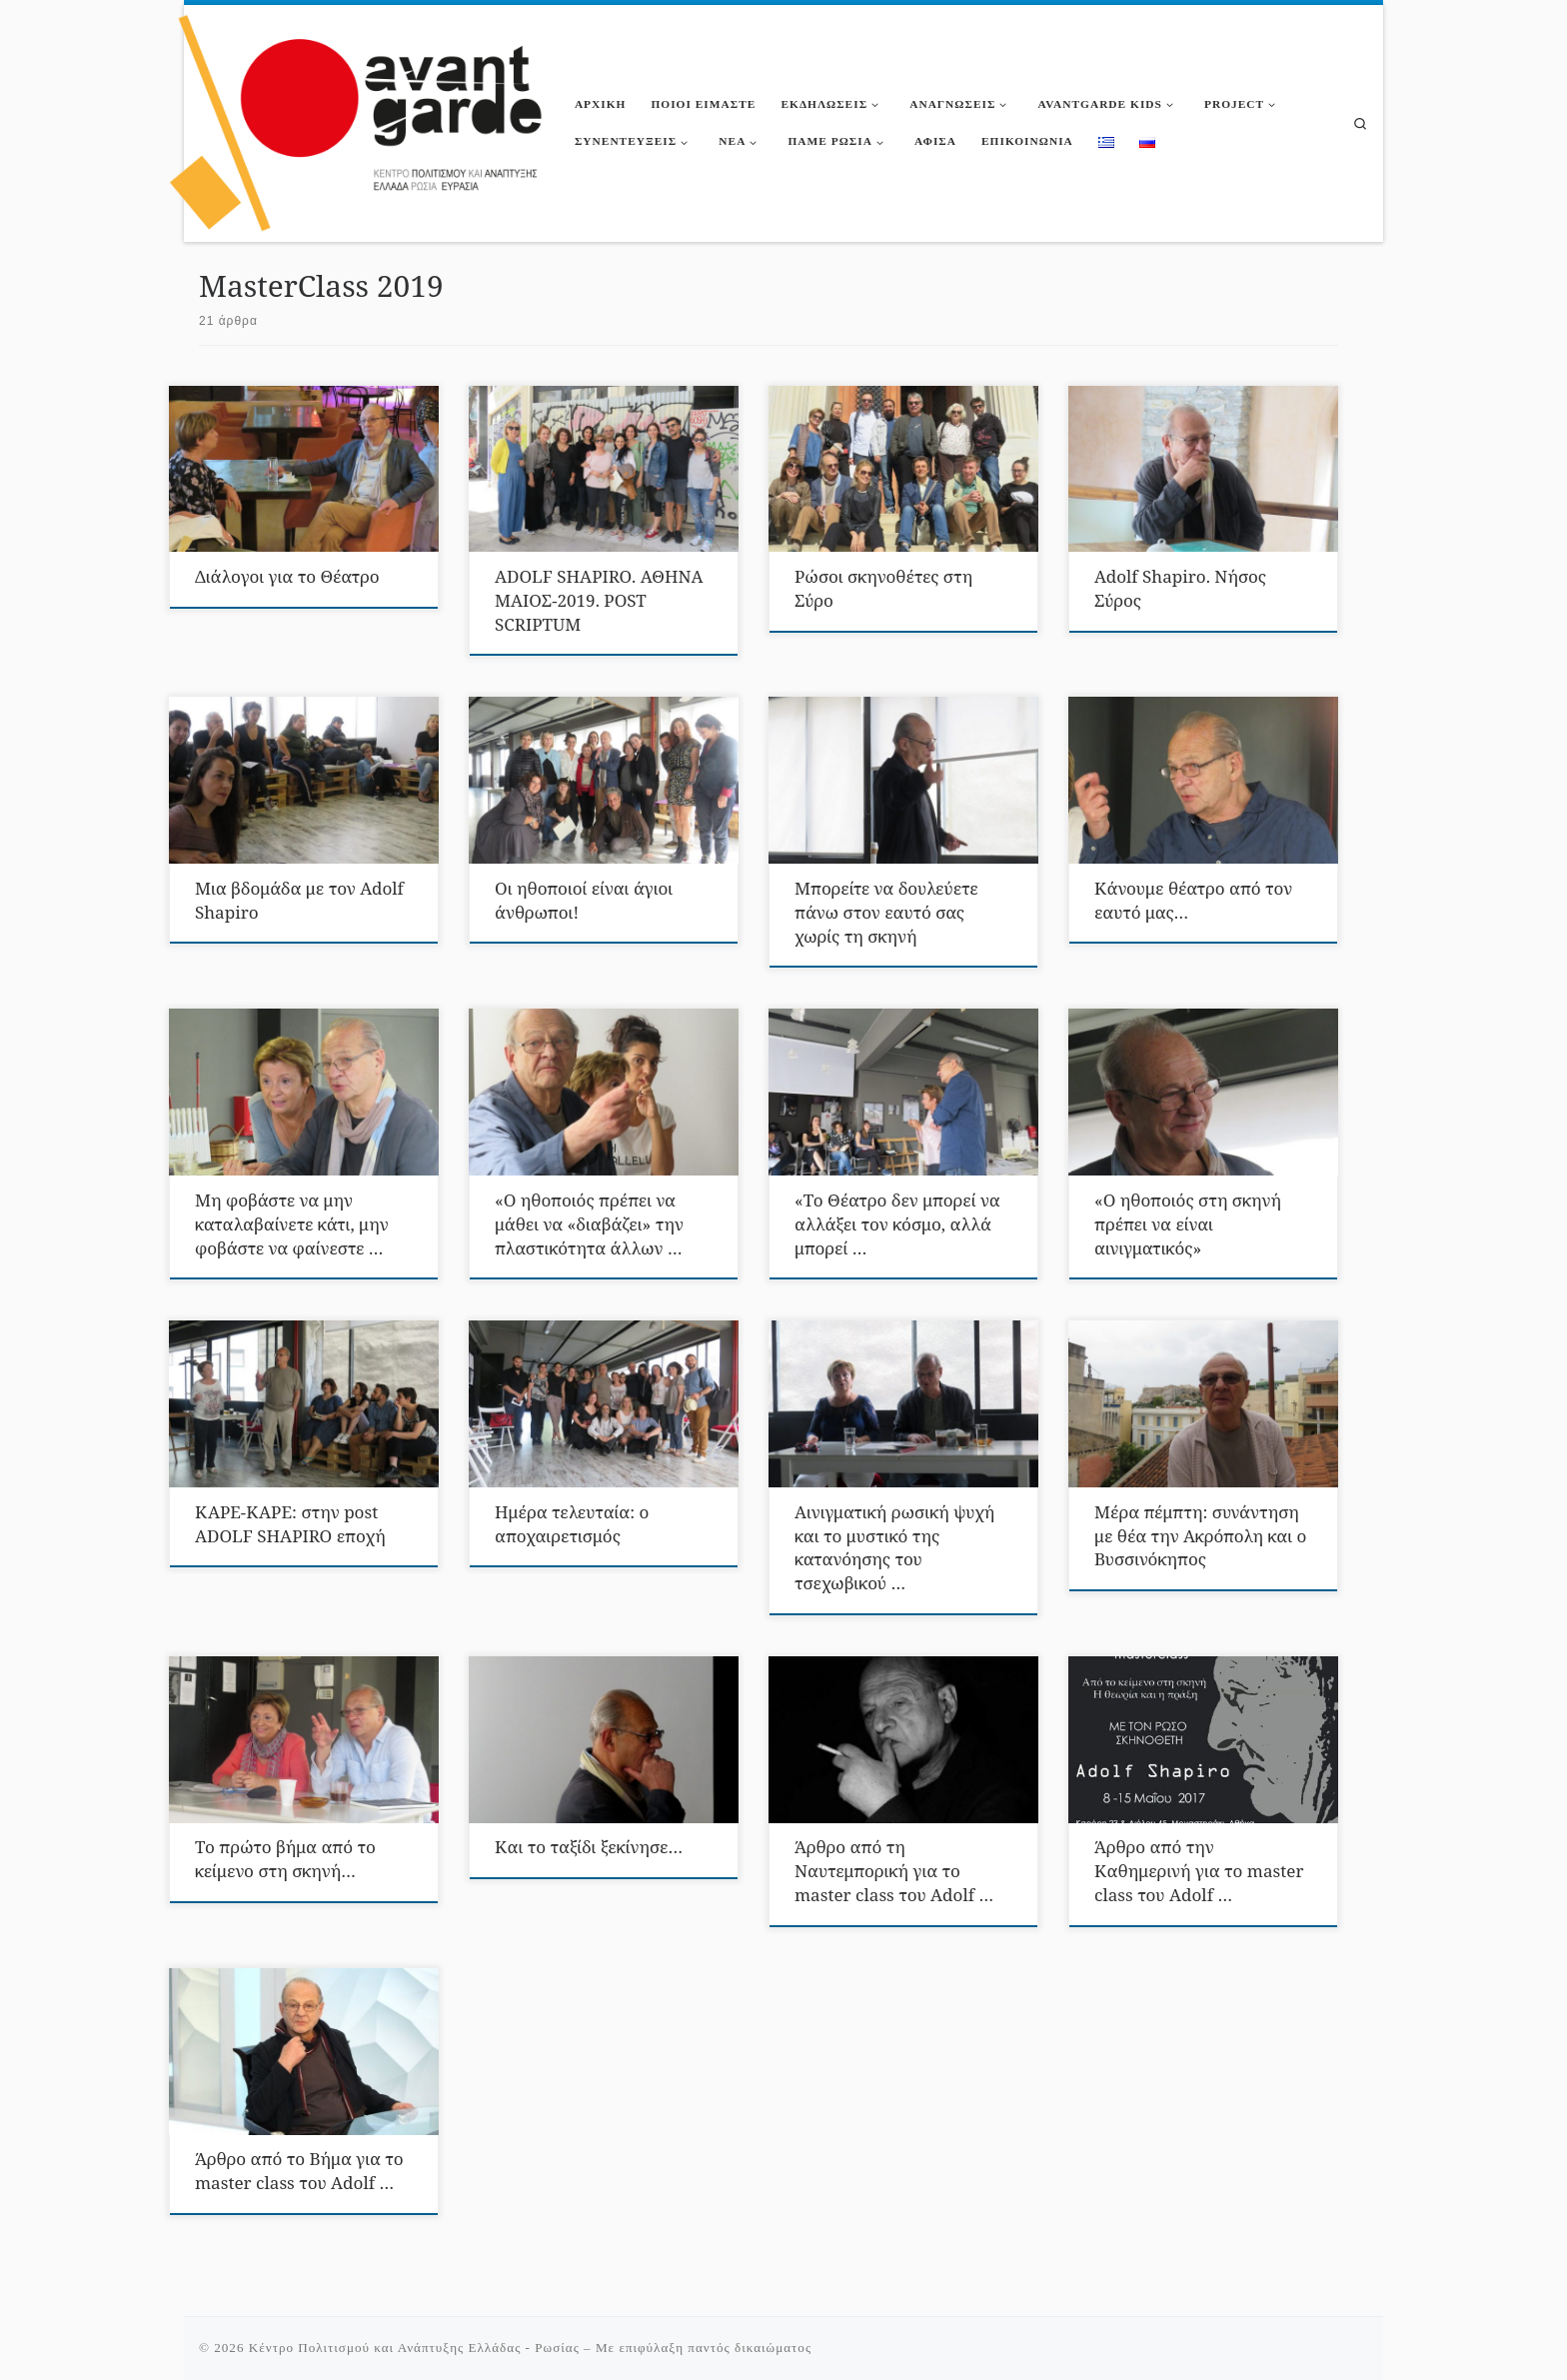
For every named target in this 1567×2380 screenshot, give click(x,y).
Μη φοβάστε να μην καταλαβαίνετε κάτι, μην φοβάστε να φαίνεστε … (292, 1224)
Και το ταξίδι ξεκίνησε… (589, 1846)
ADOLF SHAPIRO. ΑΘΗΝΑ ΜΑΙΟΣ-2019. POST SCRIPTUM (599, 600)
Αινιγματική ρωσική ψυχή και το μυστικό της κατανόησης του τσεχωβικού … (894, 1547)
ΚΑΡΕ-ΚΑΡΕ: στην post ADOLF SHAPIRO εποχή (290, 1523)
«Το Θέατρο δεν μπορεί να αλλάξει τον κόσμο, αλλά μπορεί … (897, 1224)
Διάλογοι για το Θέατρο (287, 576)
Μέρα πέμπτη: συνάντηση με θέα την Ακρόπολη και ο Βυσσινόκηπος (1200, 1535)
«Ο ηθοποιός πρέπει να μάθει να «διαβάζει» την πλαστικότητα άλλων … (589, 1224)
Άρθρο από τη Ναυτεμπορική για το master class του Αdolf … (893, 1870)
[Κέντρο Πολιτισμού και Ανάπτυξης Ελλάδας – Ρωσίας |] (357, 119)
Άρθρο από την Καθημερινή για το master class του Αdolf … (1199, 1870)
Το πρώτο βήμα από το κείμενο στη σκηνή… (285, 1858)
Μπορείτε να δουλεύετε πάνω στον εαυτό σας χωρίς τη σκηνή (886, 912)
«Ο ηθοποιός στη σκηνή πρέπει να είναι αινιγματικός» (1187, 1224)
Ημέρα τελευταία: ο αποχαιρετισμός (572, 1523)
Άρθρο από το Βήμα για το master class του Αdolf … (299, 2170)
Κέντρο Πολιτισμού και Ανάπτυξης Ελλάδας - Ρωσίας (414, 2347)
